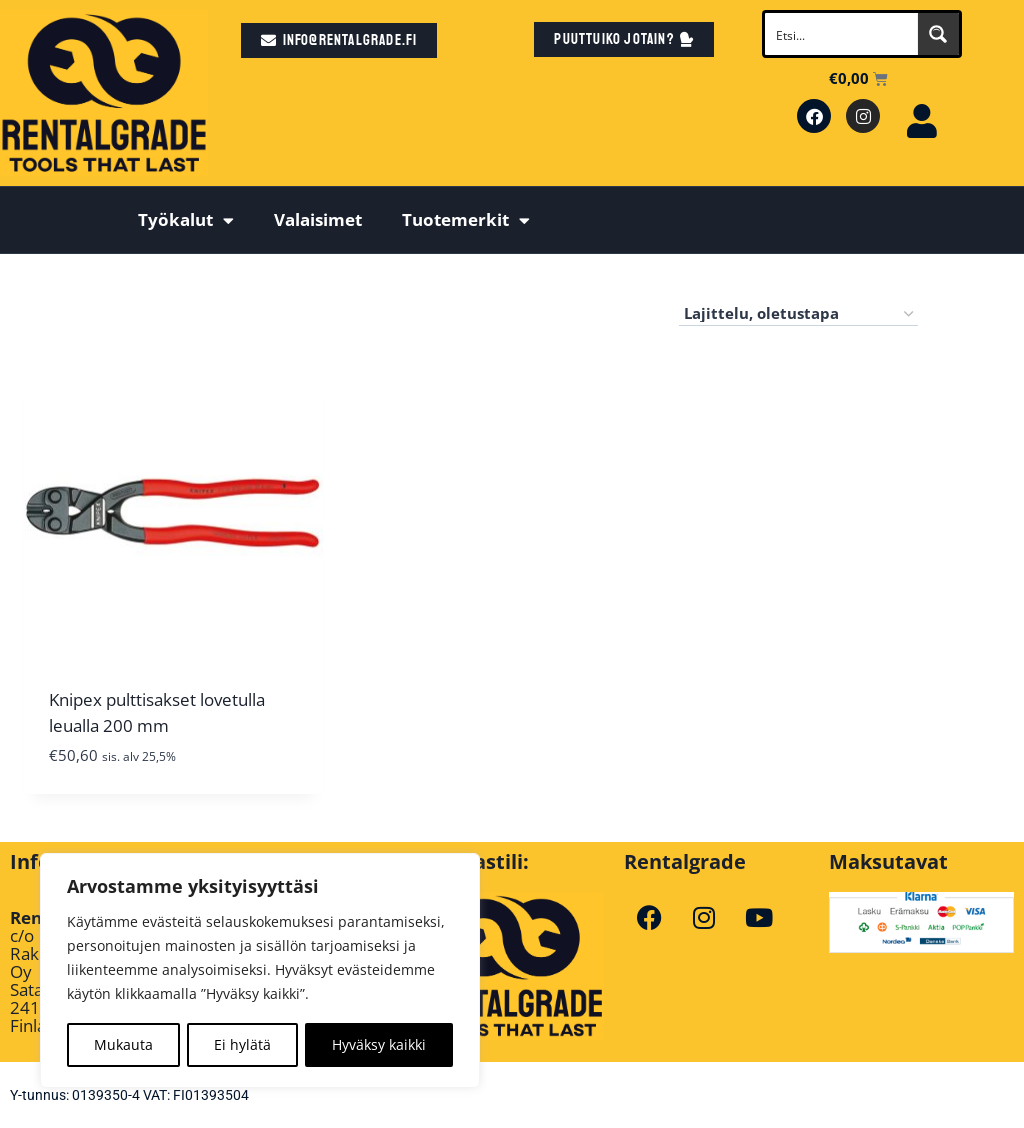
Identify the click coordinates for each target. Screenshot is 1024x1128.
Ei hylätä (242, 1044)
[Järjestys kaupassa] (798, 314)
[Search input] (842, 34)
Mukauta (123, 1044)
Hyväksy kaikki (379, 1044)
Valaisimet (318, 219)
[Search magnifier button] (938, 34)
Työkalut (186, 220)
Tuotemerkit (466, 220)
